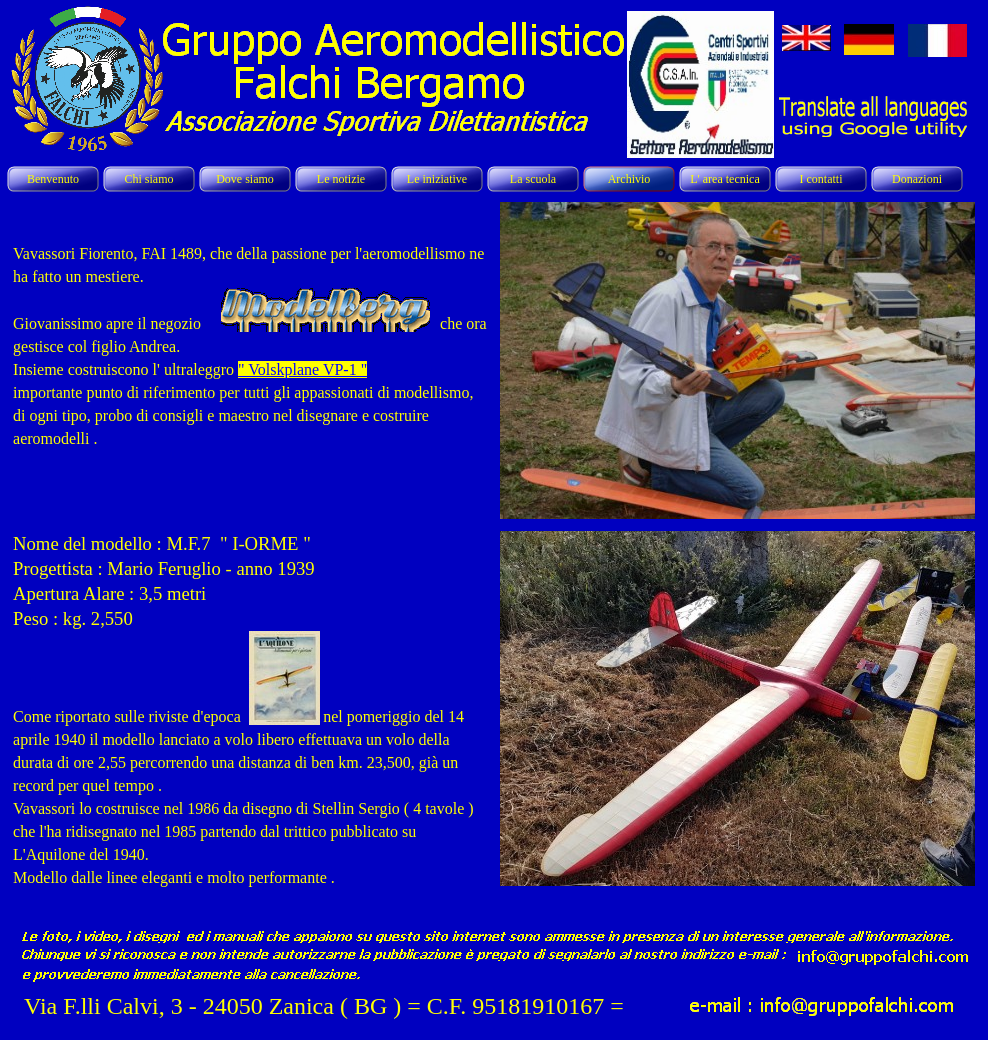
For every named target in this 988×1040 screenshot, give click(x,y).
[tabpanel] (250, 356)
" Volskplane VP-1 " (302, 369)
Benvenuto (53, 179)
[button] (737, 201)
